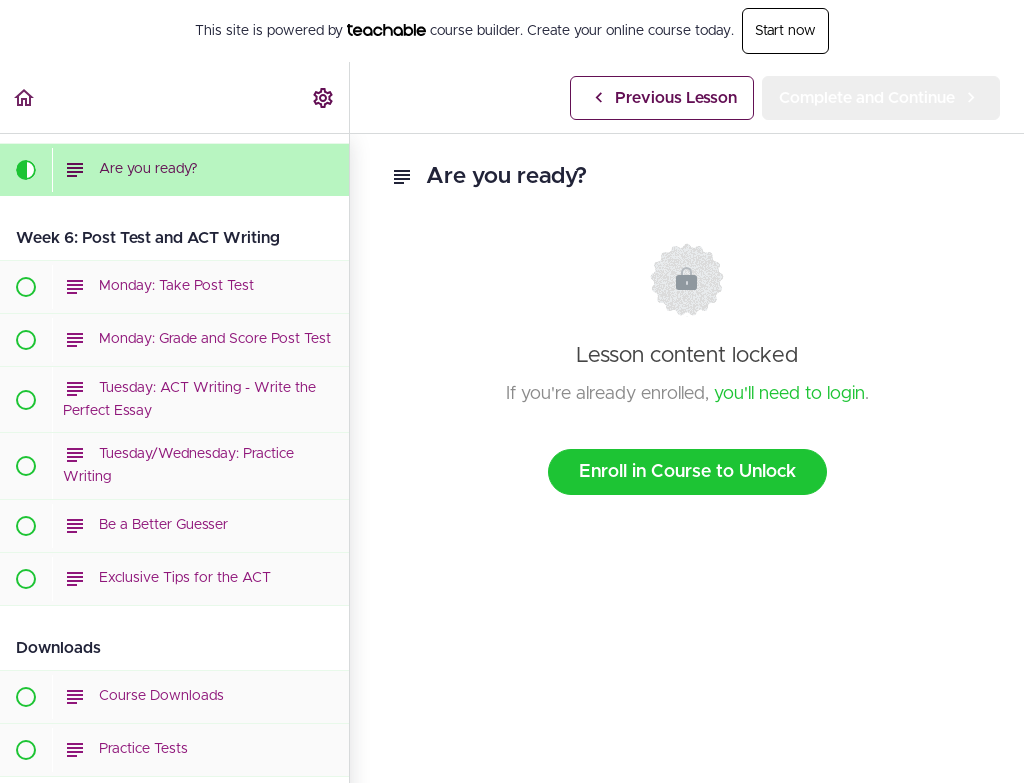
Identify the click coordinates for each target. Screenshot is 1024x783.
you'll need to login (789, 394)
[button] (25, 97)
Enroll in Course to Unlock (687, 472)
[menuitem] (324, 97)
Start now (785, 31)
